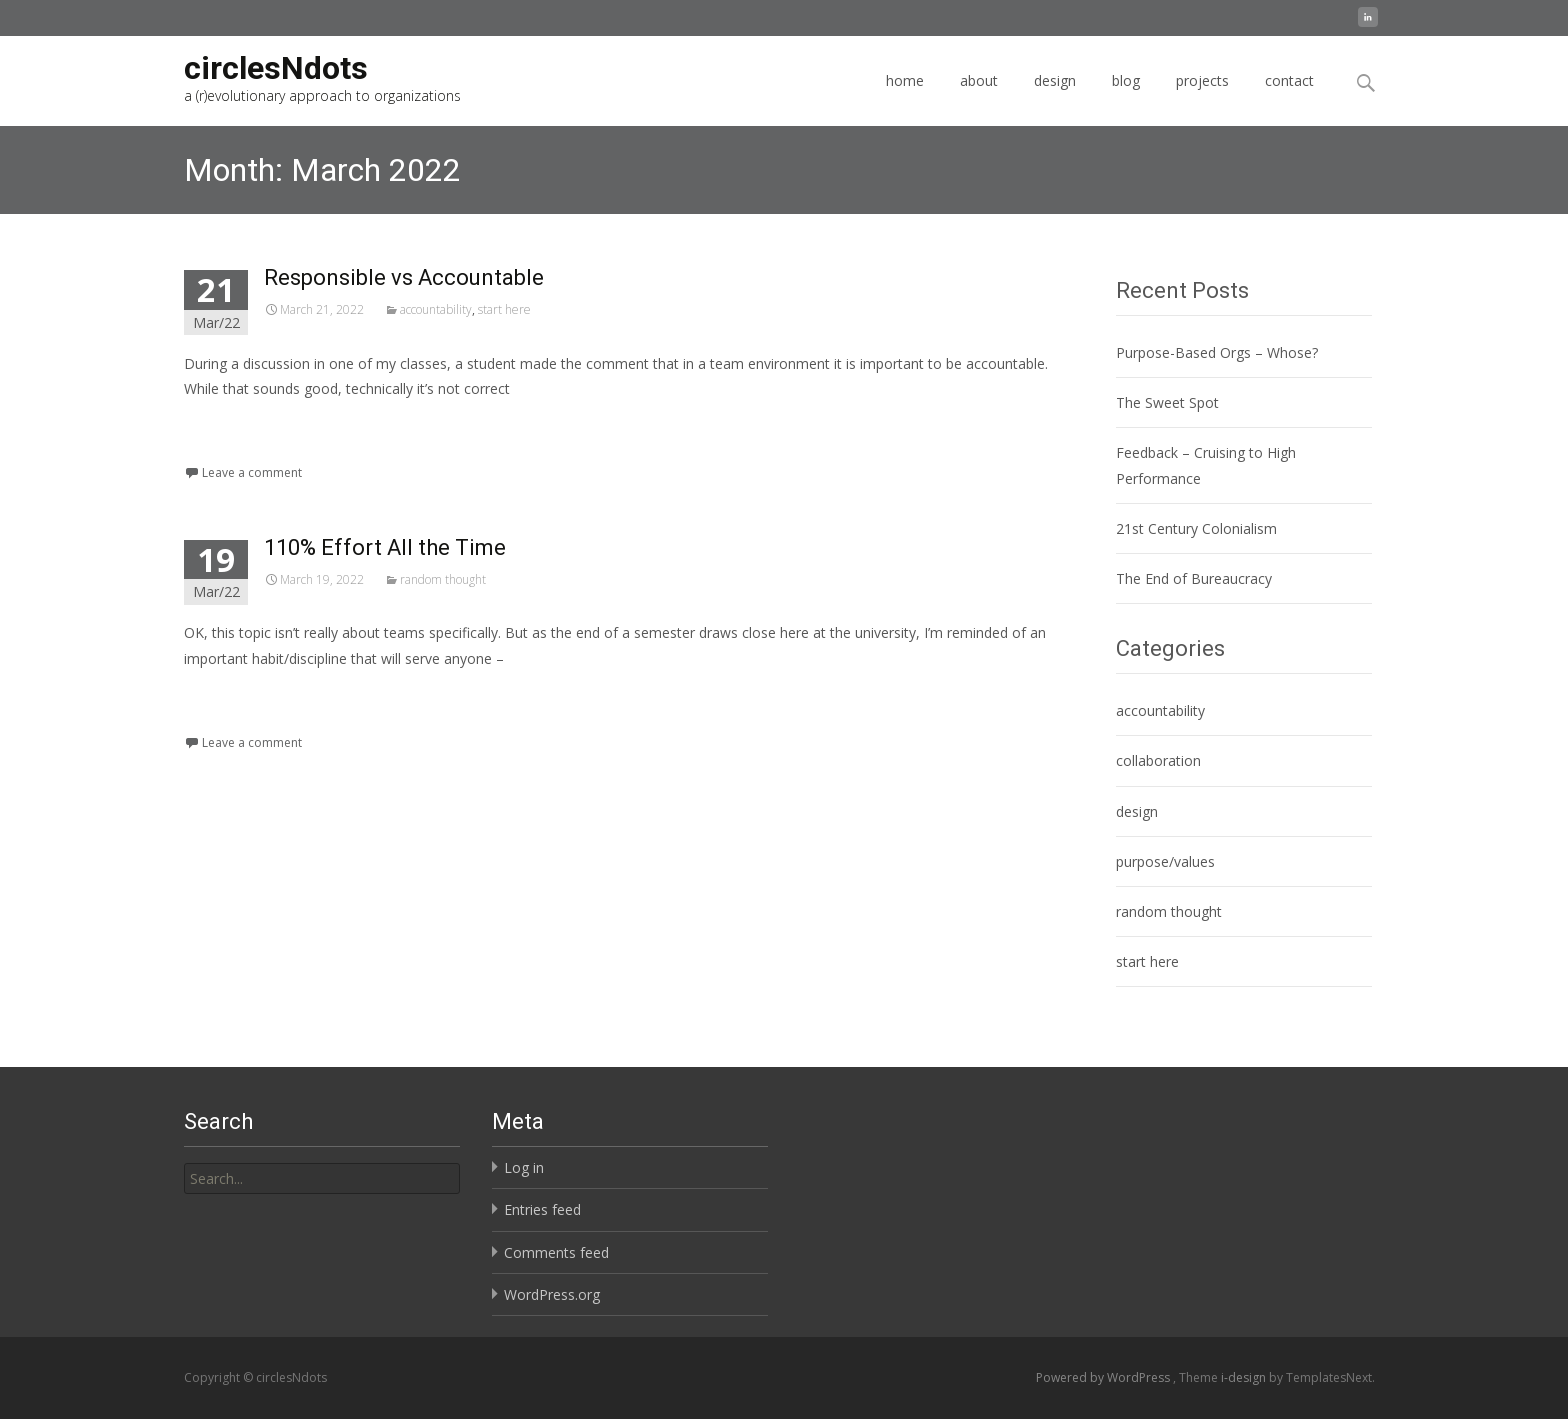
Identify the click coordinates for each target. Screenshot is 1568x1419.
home (905, 98)
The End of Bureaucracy (1194, 578)
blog (1126, 98)
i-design (1245, 1377)
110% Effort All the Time (385, 547)
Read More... (228, 449)
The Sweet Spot (1167, 402)
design (1055, 98)
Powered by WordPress (1104, 1377)
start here (504, 309)
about (979, 98)
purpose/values (1165, 861)
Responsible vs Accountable (404, 277)
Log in (524, 1167)
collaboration (1158, 760)
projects (1202, 98)
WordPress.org (552, 1294)
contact (1289, 98)
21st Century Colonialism (1196, 528)
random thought (443, 579)
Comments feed (556, 1252)
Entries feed (542, 1209)
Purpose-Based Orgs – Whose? (1217, 352)
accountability (436, 309)
